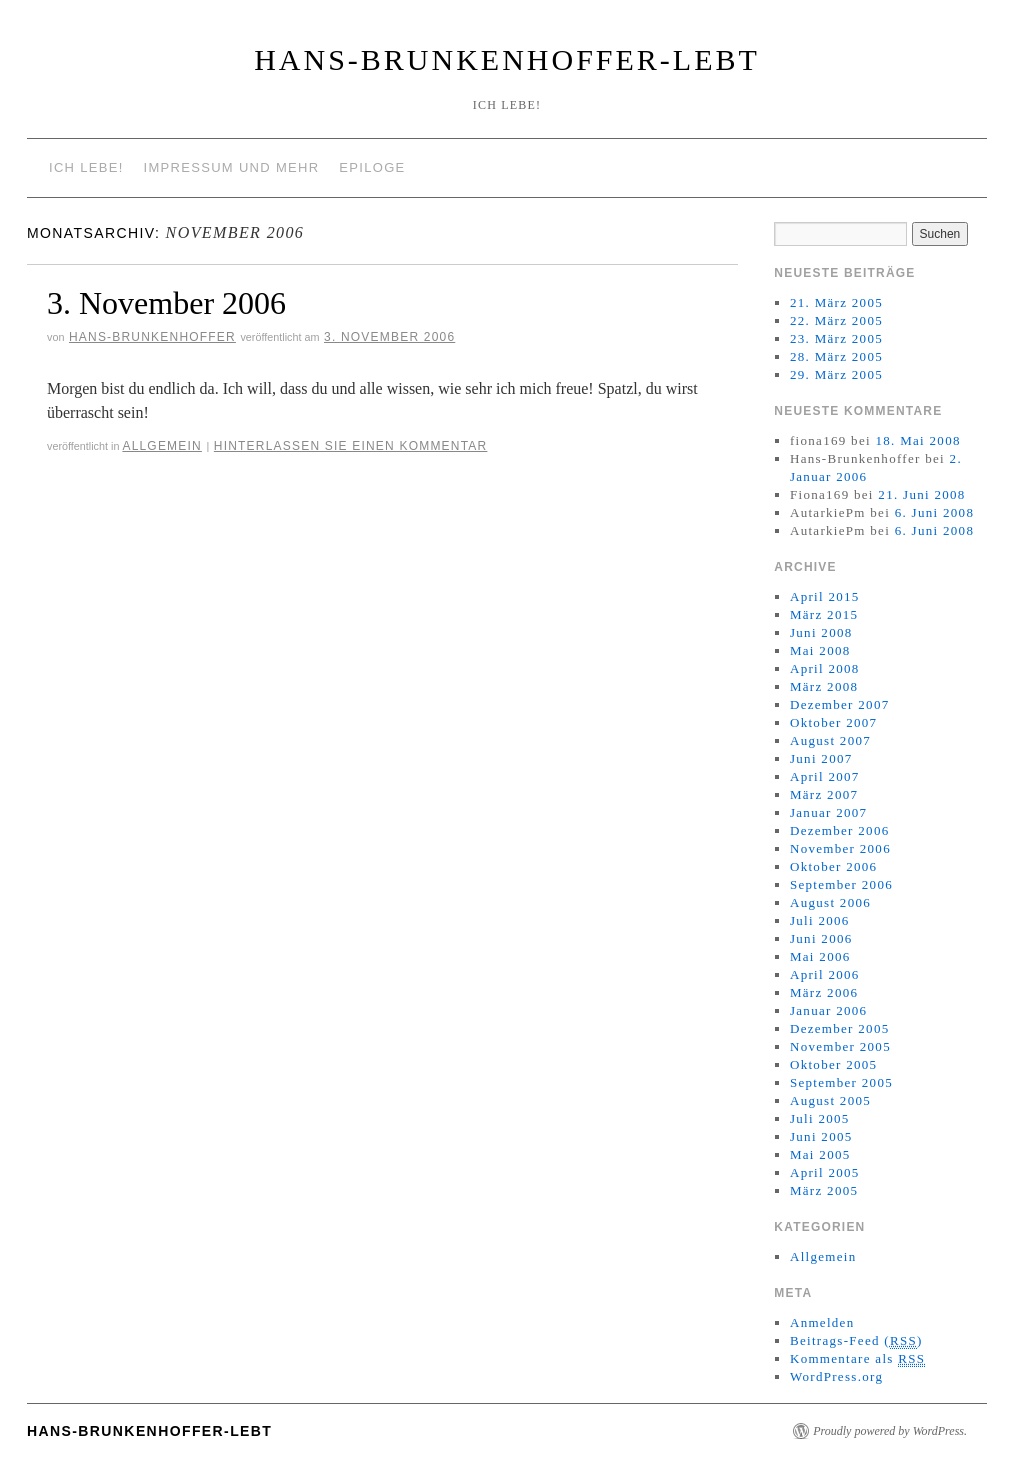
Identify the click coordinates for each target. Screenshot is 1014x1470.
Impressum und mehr (232, 167)
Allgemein (162, 446)
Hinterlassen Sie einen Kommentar (351, 446)
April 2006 (825, 974)
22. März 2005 (836, 320)
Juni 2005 (821, 1136)
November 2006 (840, 848)
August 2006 (830, 902)
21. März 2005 (836, 302)
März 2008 (824, 686)
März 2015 (824, 614)
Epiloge (372, 167)
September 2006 (841, 884)
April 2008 (825, 668)
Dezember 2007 (840, 704)
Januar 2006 (828, 1010)
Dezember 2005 (840, 1028)
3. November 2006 (166, 303)
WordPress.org (836, 1376)
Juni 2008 (821, 632)
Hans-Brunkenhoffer (152, 337)
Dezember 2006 (840, 830)
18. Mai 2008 (917, 440)
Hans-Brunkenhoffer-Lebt (507, 59)
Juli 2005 (820, 1118)
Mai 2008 (820, 650)
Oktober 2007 (833, 722)
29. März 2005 (836, 374)
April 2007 (825, 776)
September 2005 (841, 1082)
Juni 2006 (821, 938)
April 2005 (825, 1172)
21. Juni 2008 (921, 494)
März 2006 (824, 992)
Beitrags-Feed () (856, 1341)
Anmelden (822, 1322)
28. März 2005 (836, 356)
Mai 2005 (820, 1154)
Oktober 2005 (833, 1064)
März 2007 (824, 794)
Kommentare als (857, 1359)
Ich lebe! (86, 167)
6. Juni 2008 (935, 512)
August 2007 (830, 740)
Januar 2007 (828, 812)
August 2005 (830, 1100)
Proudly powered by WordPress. (890, 1431)
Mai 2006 (820, 956)
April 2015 (825, 596)
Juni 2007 (821, 758)
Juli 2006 (820, 920)
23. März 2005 (836, 338)
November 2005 (840, 1046)
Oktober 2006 (833, 866)
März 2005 (824, 1190)
